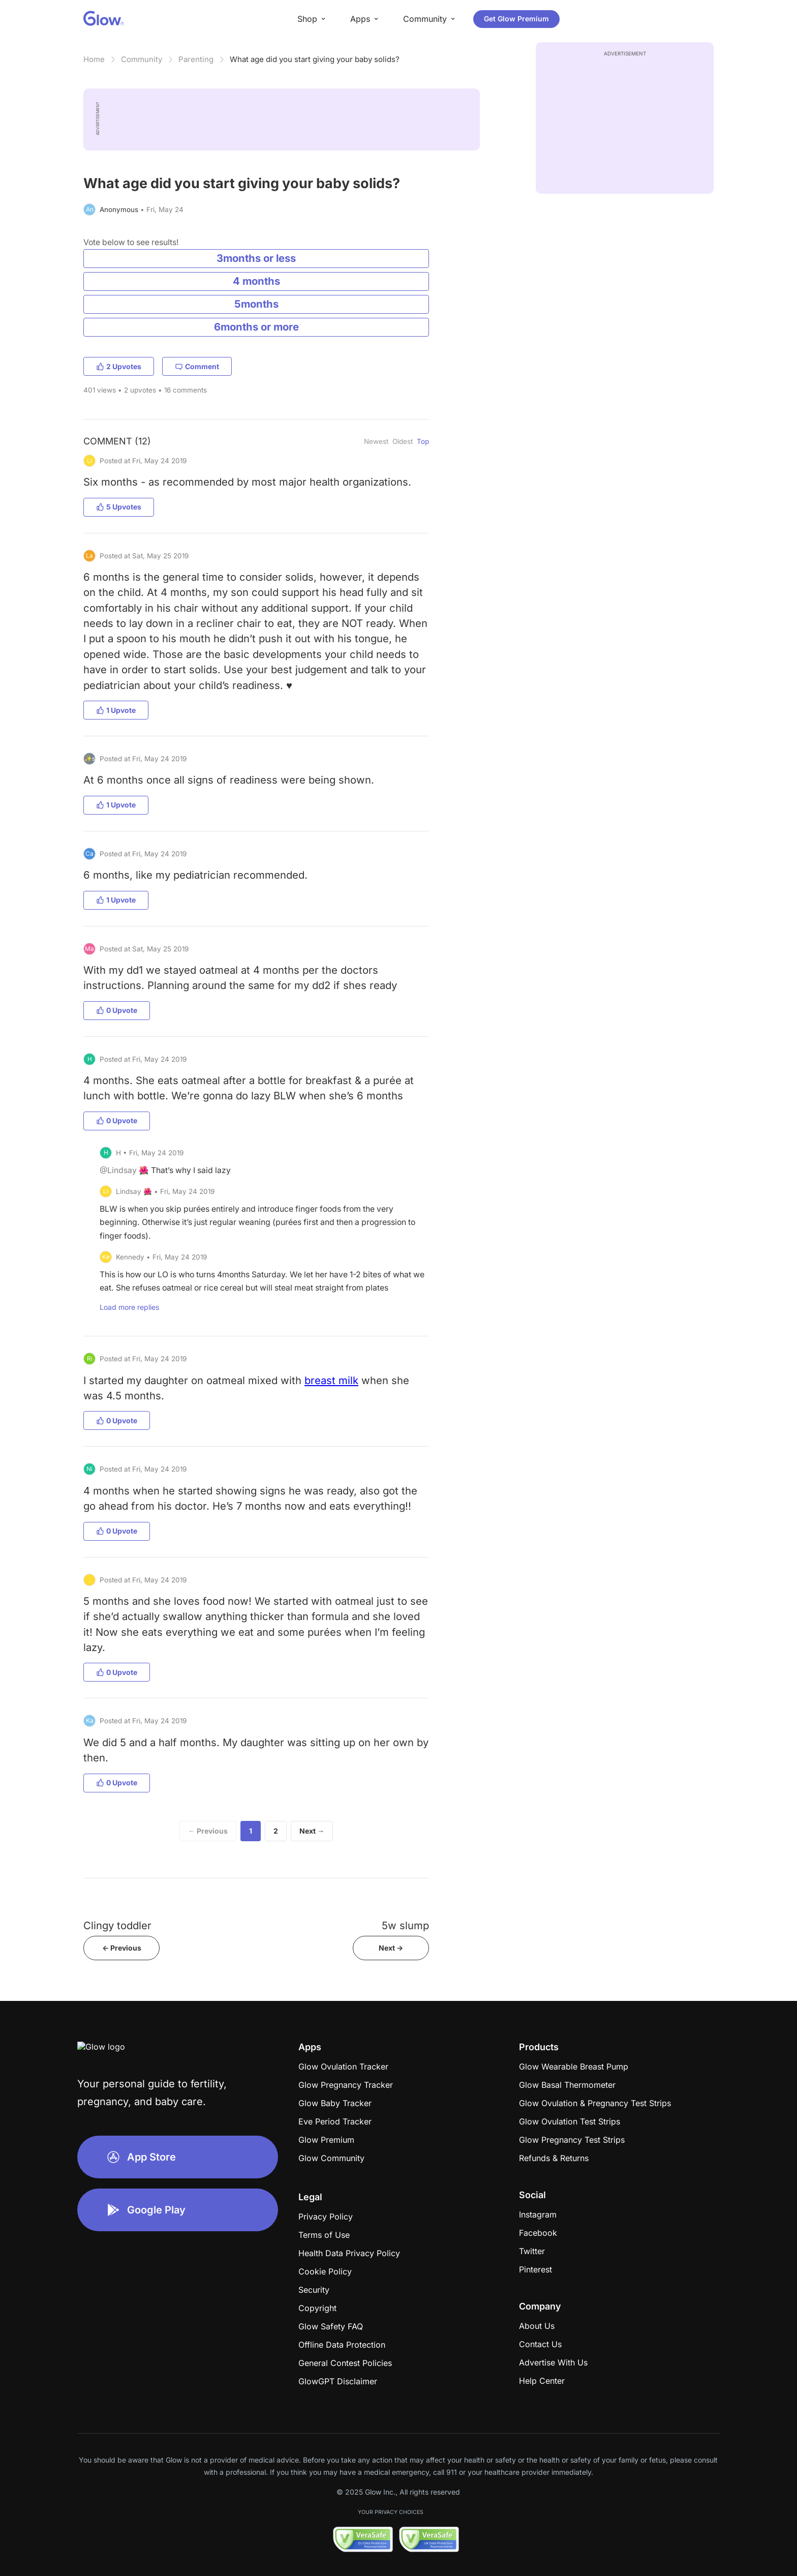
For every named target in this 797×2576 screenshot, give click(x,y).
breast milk (331, 1380)
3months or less (256, 258)
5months (256, 303)
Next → (311, 1830)
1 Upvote (116, 710)
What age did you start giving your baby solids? (315, 59)
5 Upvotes (118, 506)
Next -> (391, 1947)
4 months (256, 281)
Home (94, 59)
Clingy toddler (117, 1925)
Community (141, 59)
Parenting (195, 59)
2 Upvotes (118, 366)
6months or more (256, 326)
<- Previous (121, 1947)
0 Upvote (116, 1010)
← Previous (208, 1830)
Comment (197, 366)
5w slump (405, 1925)
